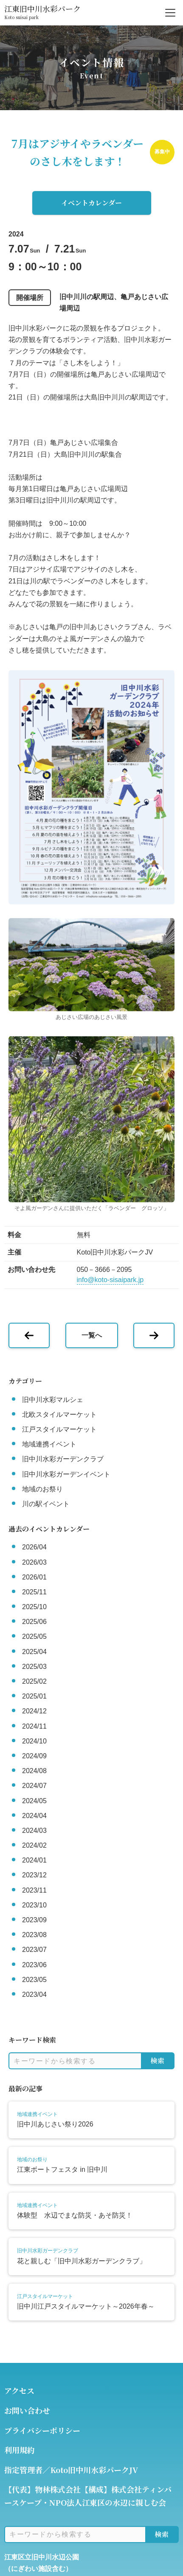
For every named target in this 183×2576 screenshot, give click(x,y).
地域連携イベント (49, 1444)
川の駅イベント (46, 1503)
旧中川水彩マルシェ (52, 1399)
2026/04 (34, 1547)
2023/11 (34, 1890)
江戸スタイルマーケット (59, 1429)
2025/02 (34, 1681)
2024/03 (34, 1830)
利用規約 (19, 2449)
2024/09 (34, 1756)
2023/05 (34, 1979)
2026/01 (34, 1577)
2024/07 (34, 1785)
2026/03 (34, 1562)
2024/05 (34, 1800)
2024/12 (34, 1711)
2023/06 (34, 1964)
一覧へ (92, 1335)
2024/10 (34, 1741)
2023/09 (34, 1920)
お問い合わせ (27, 2410)
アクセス (19, 2390)
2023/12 (34, 1875)
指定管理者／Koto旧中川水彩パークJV (71, 2469)
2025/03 (34, 1666)
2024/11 (34, 1726)
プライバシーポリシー (42, 2430)
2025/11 (34, 1592)
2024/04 (34, 1815)
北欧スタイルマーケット (59, 1414)
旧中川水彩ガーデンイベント (66, 1474)
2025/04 (34, 1651)
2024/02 (34, 1845)
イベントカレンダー (91, 203)
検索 (157, 2060)
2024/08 (34, 1770)
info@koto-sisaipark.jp (110, 1279)
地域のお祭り (42, 1489)
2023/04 (34, 1994)
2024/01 (34, 1860)
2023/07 (34, 1949)
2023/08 (34, 1934)
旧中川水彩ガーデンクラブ (63, 1459)
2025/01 (34, 1696)
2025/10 (34, 1606)
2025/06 (34, 1621)
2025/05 (34, 1636)
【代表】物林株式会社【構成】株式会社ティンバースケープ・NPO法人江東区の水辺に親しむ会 (88, 2496)
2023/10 (34, 1905)
